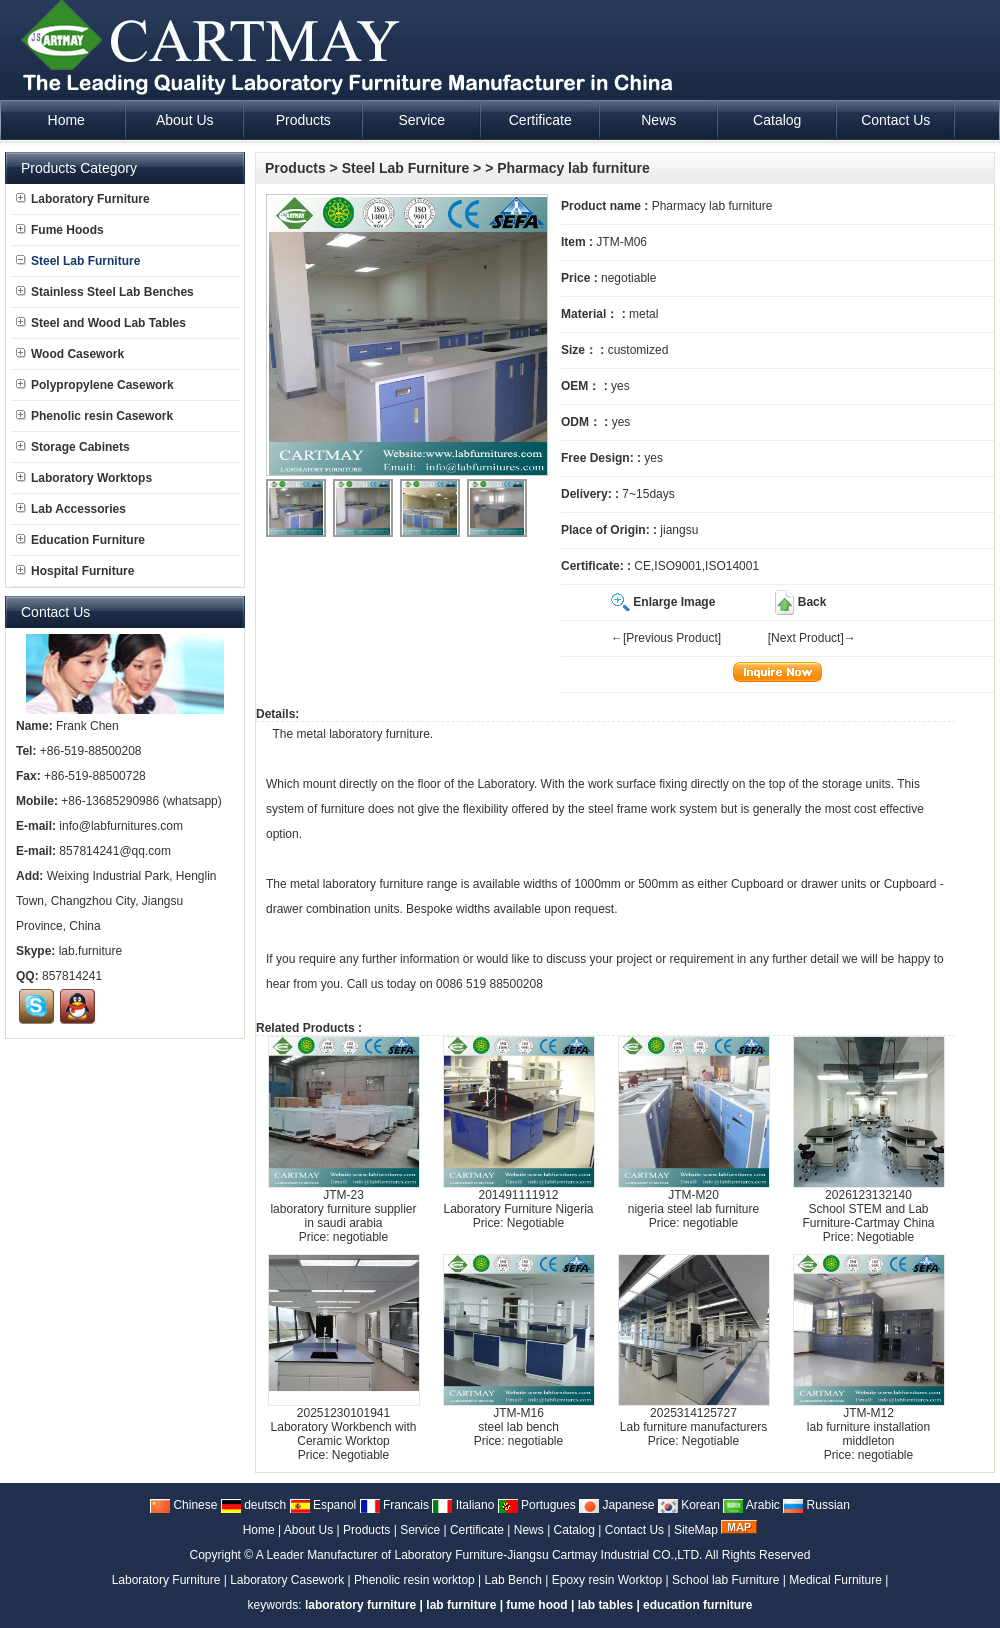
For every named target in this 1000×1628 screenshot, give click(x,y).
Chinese (183, 1505)
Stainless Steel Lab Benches (105, 292)
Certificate (477, 1530)
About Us (308, 1530)
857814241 (72, 976)
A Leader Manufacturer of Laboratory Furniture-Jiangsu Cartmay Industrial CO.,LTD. (479, 1555)
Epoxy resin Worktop (607, 1580)
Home (259, 1530)
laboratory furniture (379, 734)
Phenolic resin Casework (94, 416)
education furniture (697, 1605)
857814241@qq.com (115, 851)
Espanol (323, 1505)
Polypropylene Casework (95, 385)
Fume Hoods (60, 230)
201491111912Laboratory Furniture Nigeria (518, 1202)
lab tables (605, 1605)
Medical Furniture (835, 1580)
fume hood (536, 1605)
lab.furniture (90, 951)
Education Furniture (80, 540)
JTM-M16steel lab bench (518, 1420)
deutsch (253, 1505)
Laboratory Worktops (84, 478)
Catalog (574, 1530)
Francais (394, 1505)
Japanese (616, 1505)
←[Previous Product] (666, 638)
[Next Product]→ (812, 638)
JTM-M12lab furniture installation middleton (868, 1427)
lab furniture (461, 1605)
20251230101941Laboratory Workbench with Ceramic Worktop (344, 1427)
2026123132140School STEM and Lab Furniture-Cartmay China (868, 1209)
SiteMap (696, 1530)
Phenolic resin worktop (414, 1580)
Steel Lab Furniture (406, 168)
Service (420, 1530)
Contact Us (634, 1530)
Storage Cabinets (73, 447)
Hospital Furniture (75, 571)
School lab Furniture (725, 1580)
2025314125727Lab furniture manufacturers (693, 1420)
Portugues (537, 1505)
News (529, 1530)
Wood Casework (70, 354)
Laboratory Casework (287, 1580)
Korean (689, 1505)
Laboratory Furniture (83, 199)
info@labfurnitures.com (121, 826)
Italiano (463, 1505)
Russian (816, 1505)
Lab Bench (513, 1580)
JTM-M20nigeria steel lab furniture (693, 1202)
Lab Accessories (71, 509)
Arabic (751, 1505)
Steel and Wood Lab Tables (101, 323)
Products (295, 168)
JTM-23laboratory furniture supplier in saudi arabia (343, 1209)
